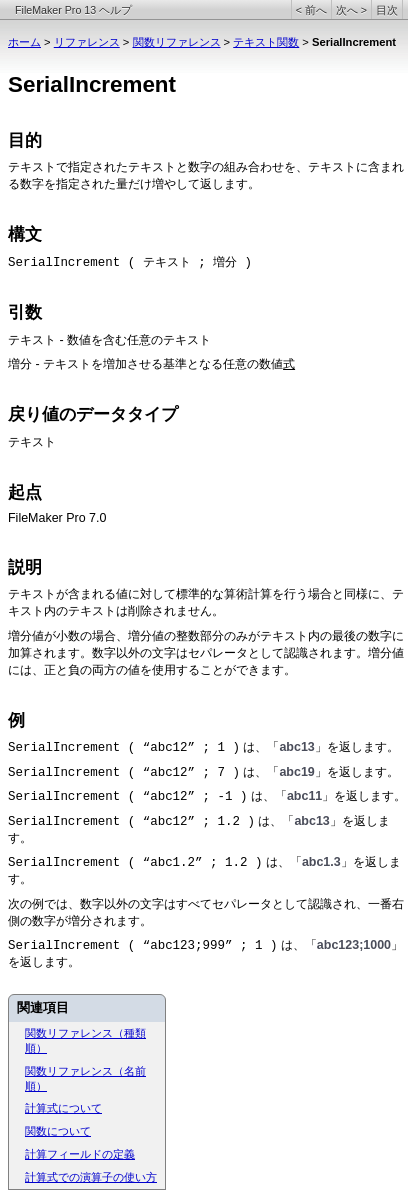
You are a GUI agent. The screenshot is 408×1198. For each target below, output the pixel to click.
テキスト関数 (266, 42)
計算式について (63, 1108)
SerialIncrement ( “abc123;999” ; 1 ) (142, 946)
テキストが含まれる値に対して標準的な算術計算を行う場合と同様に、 (200, 594)
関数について (58, 1131)
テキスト (32, 168)
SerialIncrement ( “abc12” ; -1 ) (127, 797)
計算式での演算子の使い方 (91, 1177)
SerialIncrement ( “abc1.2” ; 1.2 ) (135, 863)
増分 (20, 365)
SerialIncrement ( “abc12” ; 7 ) (124, 773)
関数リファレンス (177, 42)
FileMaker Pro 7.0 (57, 518)
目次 (387, 10)
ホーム (24, 42)
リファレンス (87, 42)
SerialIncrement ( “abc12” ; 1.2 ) (131, 822)
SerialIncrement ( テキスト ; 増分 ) (130, 263)
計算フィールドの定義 (80, 1154)
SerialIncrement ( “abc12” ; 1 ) (124, 748)
